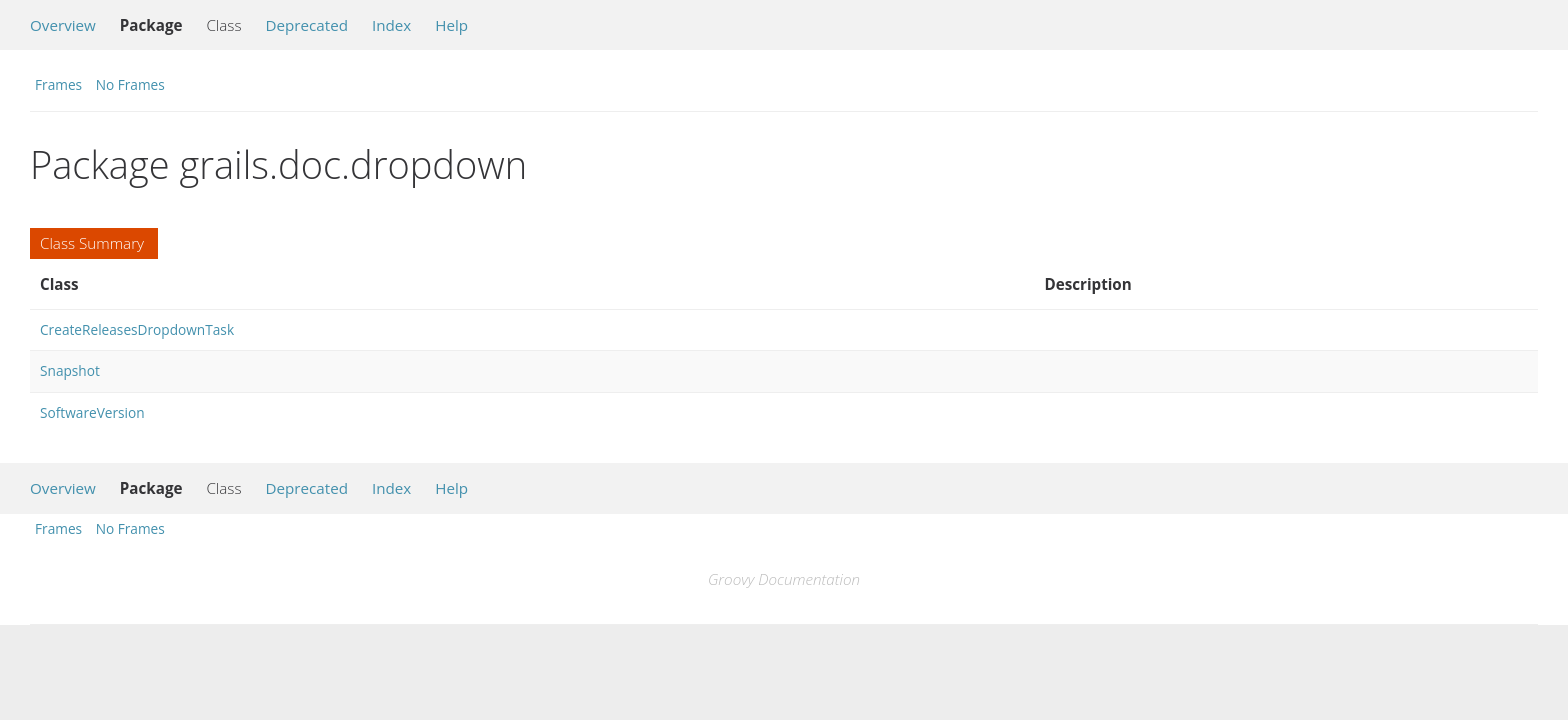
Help (451, 25)
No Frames (130, 84)
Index (391, 25)
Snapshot (70, 370)
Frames (58, 84)
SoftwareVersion (92, 412)
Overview (63, 25)
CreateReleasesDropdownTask (137, 329)
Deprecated (306, 25)
